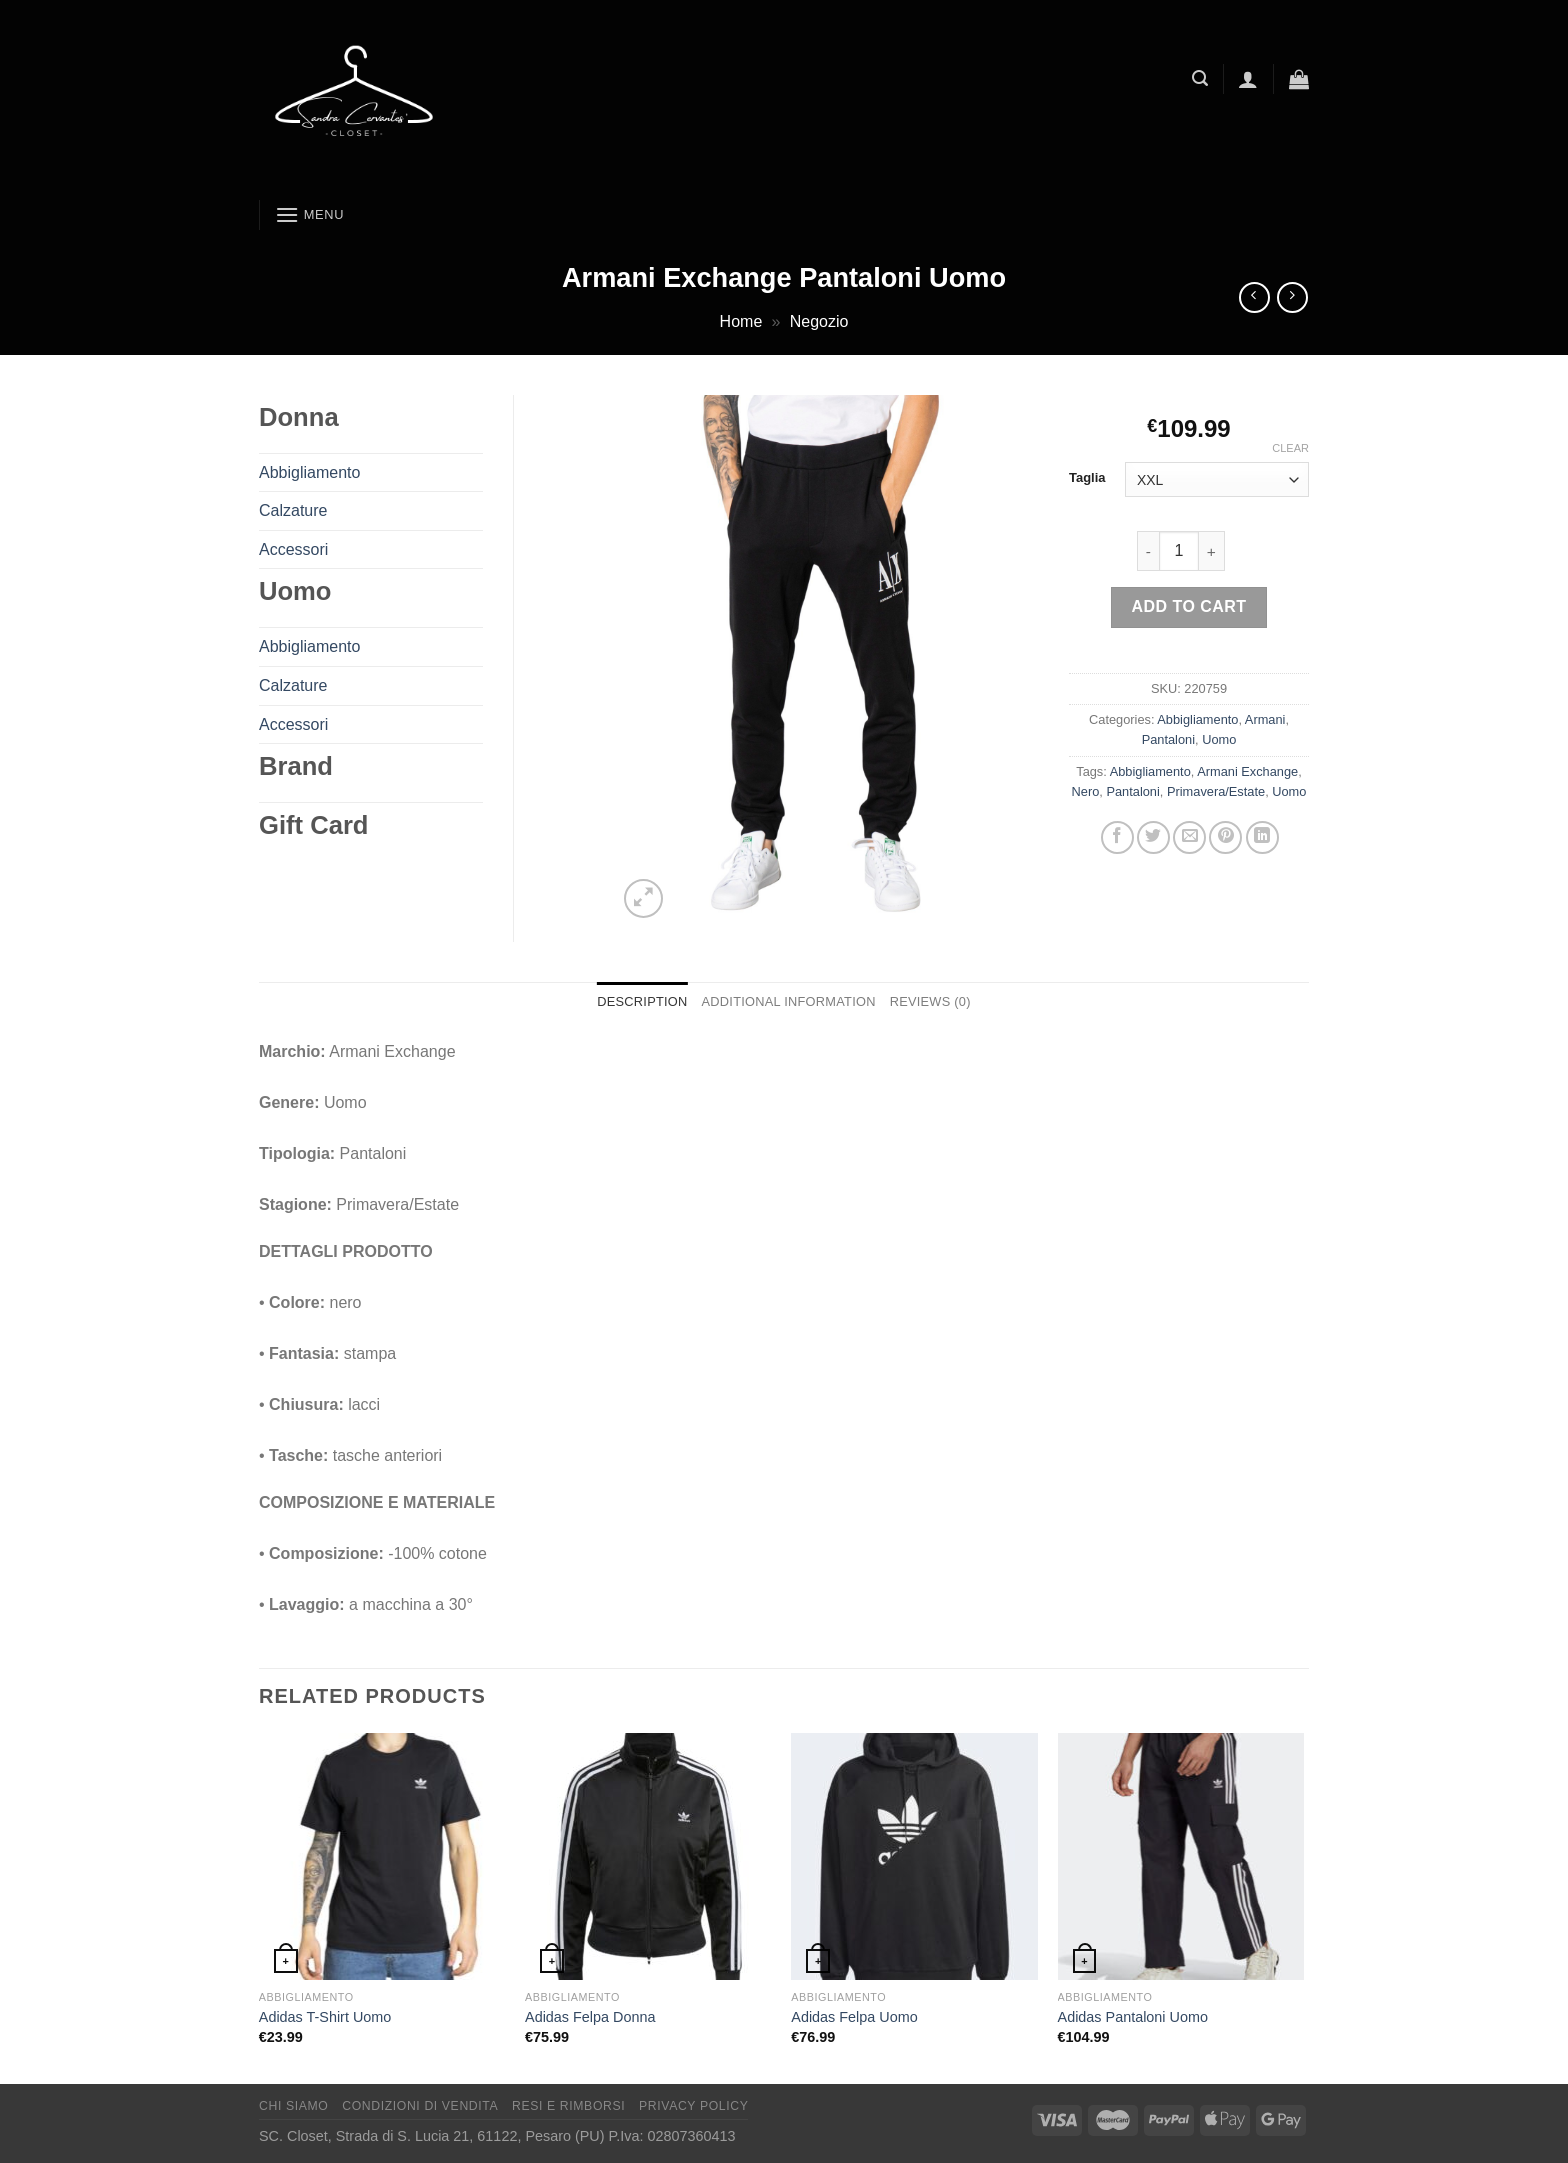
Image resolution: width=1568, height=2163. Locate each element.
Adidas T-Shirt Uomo (325, 2017)
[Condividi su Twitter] (1153, 837)
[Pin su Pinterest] (1225, 837)
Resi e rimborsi (568, 2106)
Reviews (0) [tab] (930, 1001)
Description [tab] (642, 1001)
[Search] (1200, 78)
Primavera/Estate (1216, 791)
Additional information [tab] (789, 1001)
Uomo (1219, 739)
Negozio (819, 321)
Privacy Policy (693, 2106)
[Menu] (310, 214)
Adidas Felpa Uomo (854, 2017)
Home (741, 321)
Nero (1086, 791)
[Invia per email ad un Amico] (1189, 837)
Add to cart (1188, 606)
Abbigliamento (1197, 719)
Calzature (293, 510)
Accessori (293, 549)
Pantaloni (1168, 739)
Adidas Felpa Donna (590, 2017)
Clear (1290, 448)
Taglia (1087, 478)
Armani (1265, 719)
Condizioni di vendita (420, 2106)
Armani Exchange (1247, 771)
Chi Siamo (293, 2106)
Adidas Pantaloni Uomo (1133, 2017)
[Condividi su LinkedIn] (1262, 837)
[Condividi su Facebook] (1117, 837)
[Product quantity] (1179, 551)
